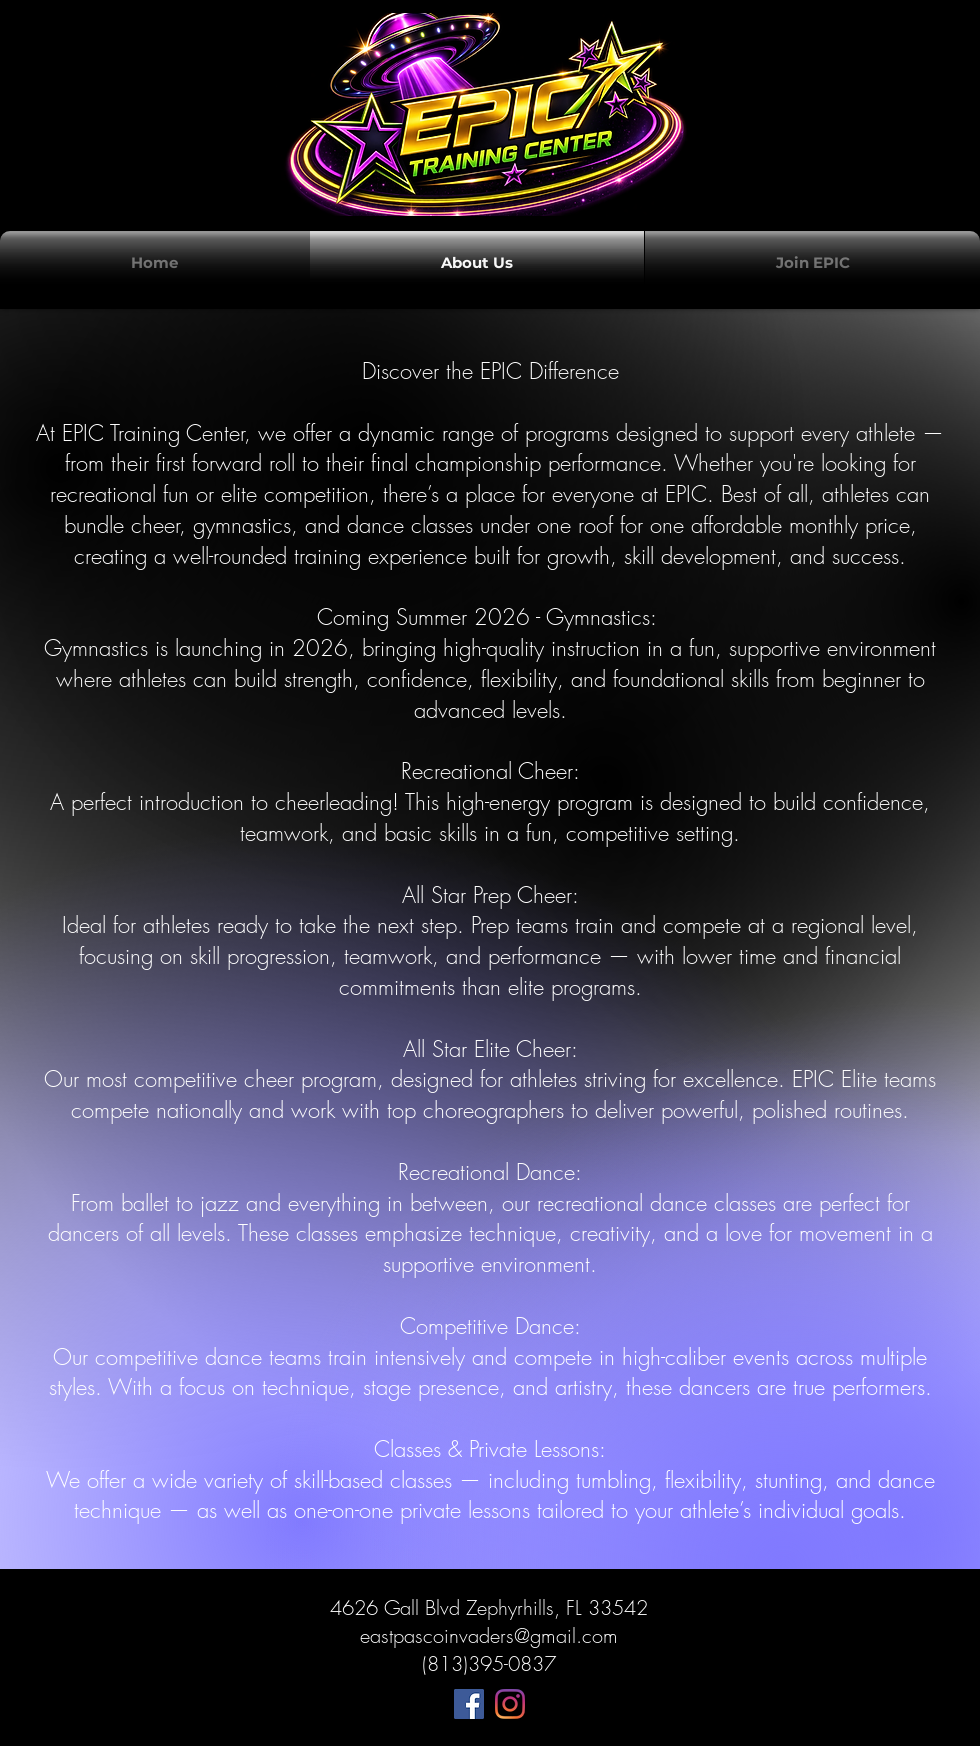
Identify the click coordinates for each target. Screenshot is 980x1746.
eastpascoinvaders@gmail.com (489, 1635)
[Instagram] (510, 1704)
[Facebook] (469, 1704)
